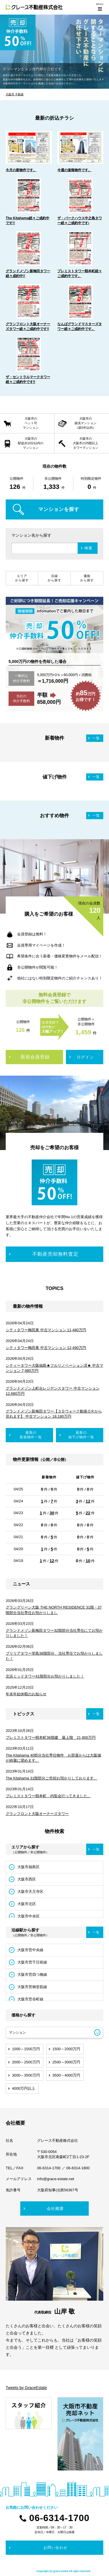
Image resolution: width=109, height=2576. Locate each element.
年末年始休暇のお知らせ (26, 1694)
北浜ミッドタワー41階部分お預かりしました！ (45, 1676)
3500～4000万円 (66, 2075)
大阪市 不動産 (15, 94)
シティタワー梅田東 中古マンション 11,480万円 (46, 1330)
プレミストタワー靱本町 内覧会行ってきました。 (48, 1796)
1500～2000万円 (66, 2049)
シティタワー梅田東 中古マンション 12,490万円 (46, 1348)
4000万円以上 (23, 2088)
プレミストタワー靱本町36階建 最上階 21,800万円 (51, 1737)
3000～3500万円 (26, 2075)
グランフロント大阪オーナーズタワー (37, 1814)
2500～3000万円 (66, 2062)
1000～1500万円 (26, 2049)
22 (88, 1512)
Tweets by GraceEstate (26, 2387)
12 (88, 1501)
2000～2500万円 (26, 2062)
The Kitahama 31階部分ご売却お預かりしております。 (51, 1778)
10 (88, 1560)
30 (51, 1512)
